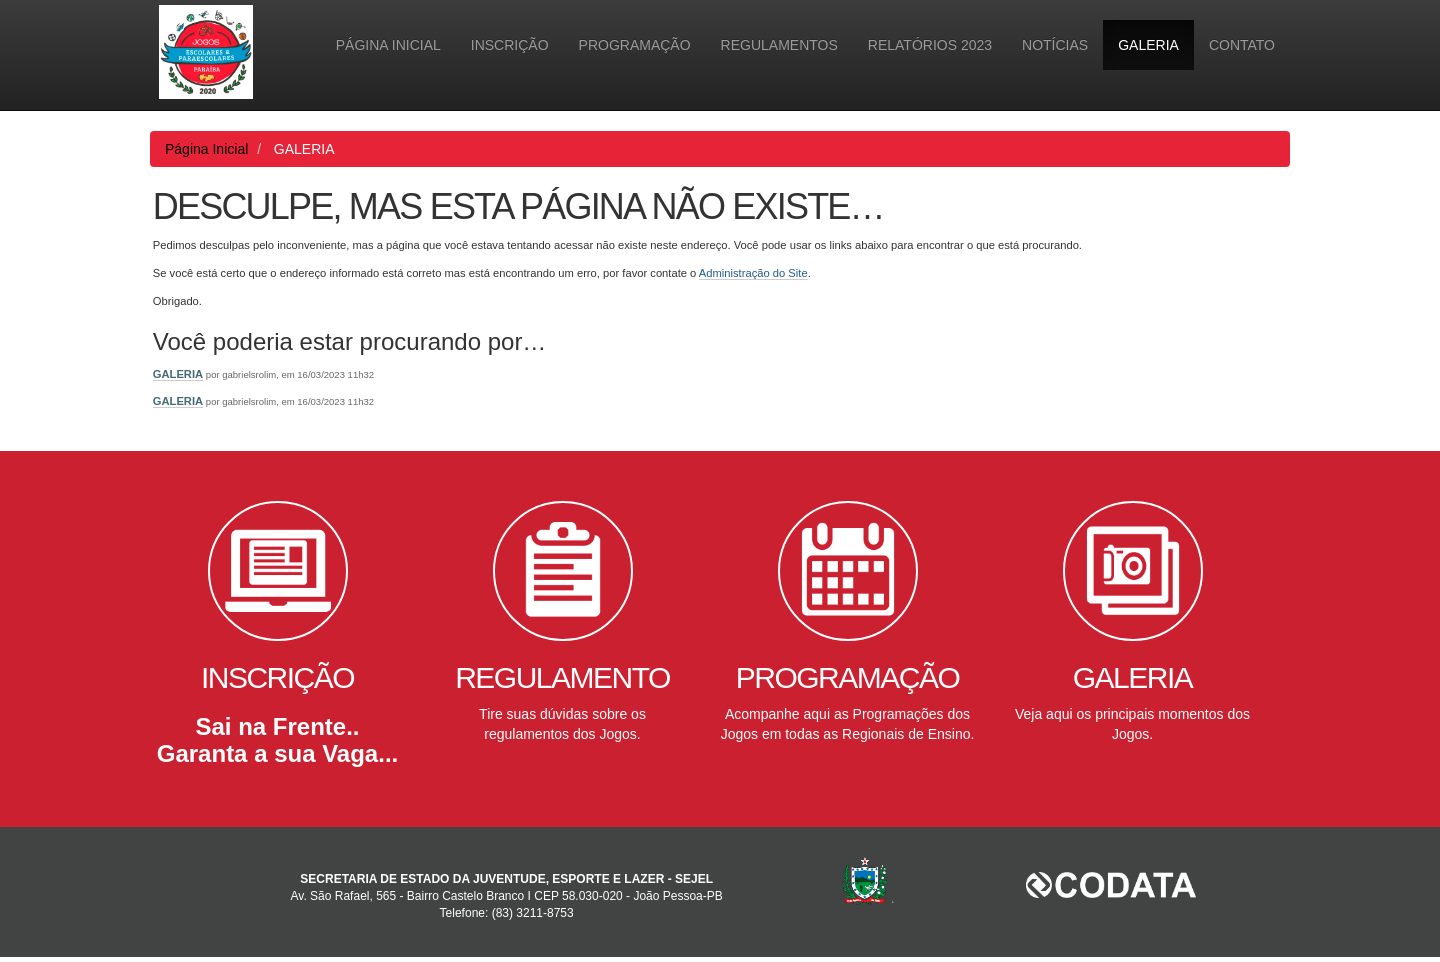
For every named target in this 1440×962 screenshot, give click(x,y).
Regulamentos (779, 45)
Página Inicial (388, 45)
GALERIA (1148, 45)
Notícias (1055, 45)
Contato (1242, 45)
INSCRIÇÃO (510, 45)
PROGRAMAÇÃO (635, 45)
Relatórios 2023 (930, 45)
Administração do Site (753, 273)
